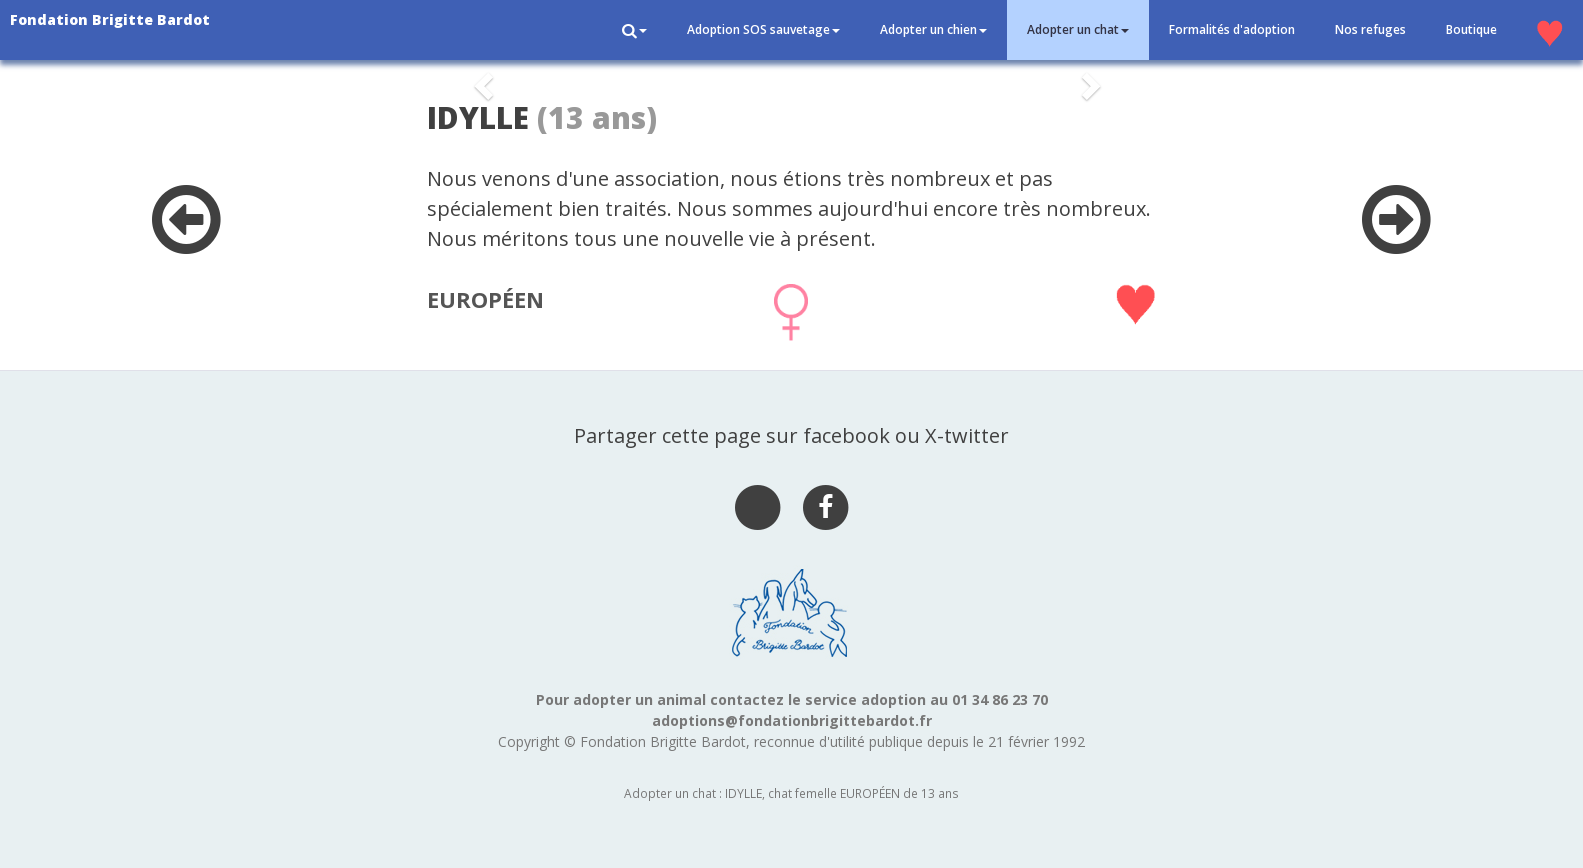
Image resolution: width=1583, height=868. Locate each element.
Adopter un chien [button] (933, 29)
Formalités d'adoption (1232, 29)
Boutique (1471, 29)
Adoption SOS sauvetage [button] (763, 29)
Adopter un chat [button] (1078, 29)
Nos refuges (1370, 29)
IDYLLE (478, 117)
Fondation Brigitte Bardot (110, 19)
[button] (634, 30)
